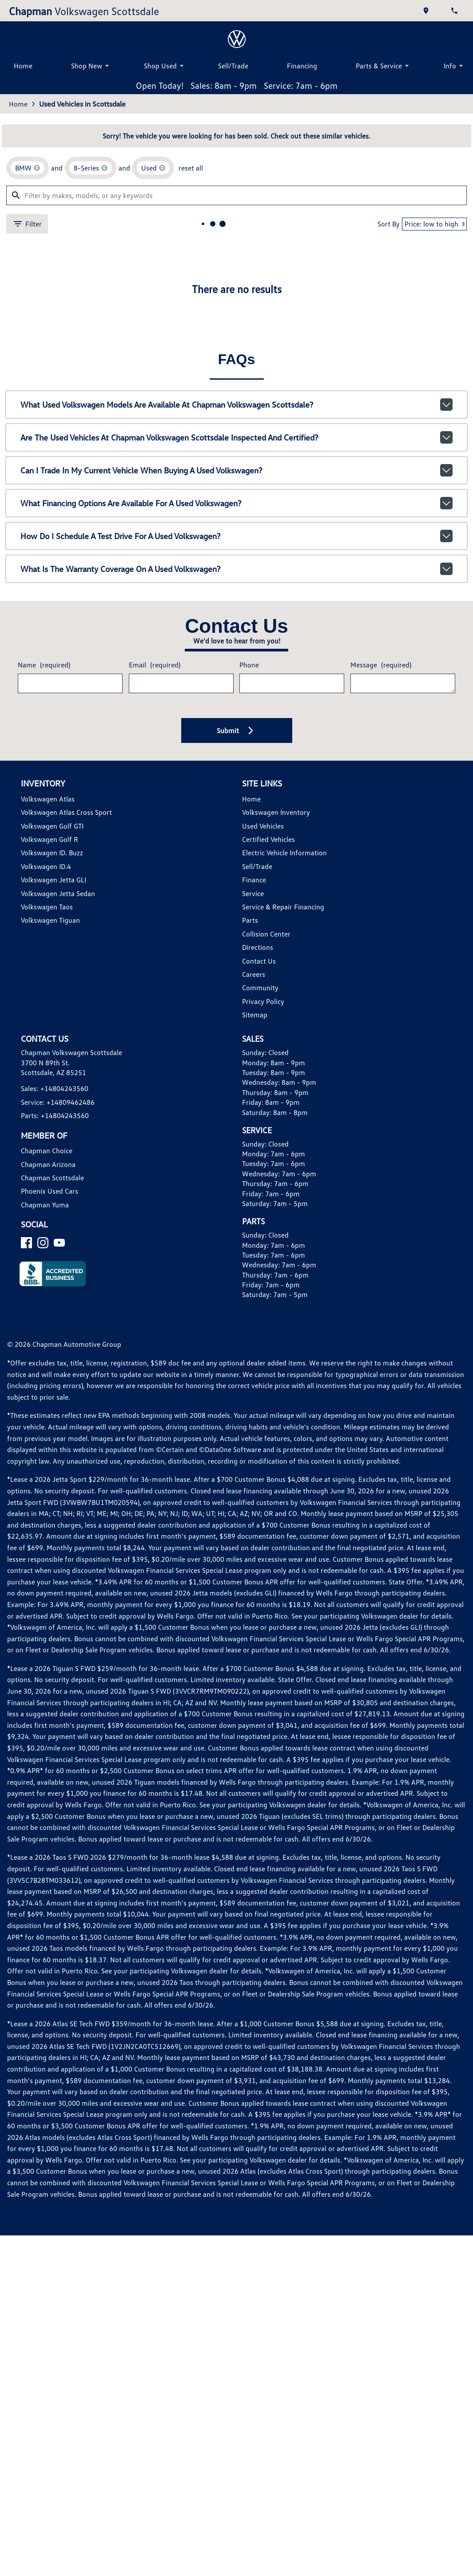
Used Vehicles (263, 826)
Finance (254, 879)
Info (455, 65)
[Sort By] (434, 224)
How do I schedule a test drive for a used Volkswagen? (236, 536)
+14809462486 (71, 1102)
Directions (257, 947)
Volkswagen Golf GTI (52, 826)
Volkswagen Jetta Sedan (58, 893)
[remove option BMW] (27, 168)
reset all (191, 167)
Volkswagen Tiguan (50, 920)
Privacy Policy (263, 1001)
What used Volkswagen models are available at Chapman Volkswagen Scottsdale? (236, 404)
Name (44, 664)
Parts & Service (384, 65)
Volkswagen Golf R (49, 839)
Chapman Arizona (48, 1164)
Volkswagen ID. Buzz (52, 852)
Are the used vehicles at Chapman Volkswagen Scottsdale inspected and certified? (236, 437)
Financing (302, 65)
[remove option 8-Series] (90, 168)
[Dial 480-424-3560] (455, 11)
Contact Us (259, 961)
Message (380, 664)
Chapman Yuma (45, 1204)
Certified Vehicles (268, 839)
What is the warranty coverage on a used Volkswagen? (236, 569)
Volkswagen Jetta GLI (53, 879)
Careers (253, 974)
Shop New (91, 65)
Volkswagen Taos (47, 906)
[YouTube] (59, 1242)
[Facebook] (26, 1242)
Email (154, 664)
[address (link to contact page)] (426, 11)
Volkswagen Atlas (48, 798)
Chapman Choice (46, 1150)
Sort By (389, 223)
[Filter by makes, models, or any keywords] (236, 195)
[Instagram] (43, 1242)
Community (260, 987)
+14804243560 (64, 1088)
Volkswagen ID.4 (46, 866)
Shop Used (165, 65)
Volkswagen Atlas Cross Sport (66, 812)
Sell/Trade (233, 65)
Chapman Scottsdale (52, 1177)
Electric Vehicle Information (284, 852)
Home (23, 65)
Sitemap (254, 1014)
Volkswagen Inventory (276, 812)
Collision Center (266, 933)
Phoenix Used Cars (49, 1191)
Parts (250, 920)
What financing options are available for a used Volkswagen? (236, 503)
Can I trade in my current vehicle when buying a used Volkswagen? (236, 470)
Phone (249, 664)
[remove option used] (153, 168)
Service (253, 893)
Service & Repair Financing (283, 906)
